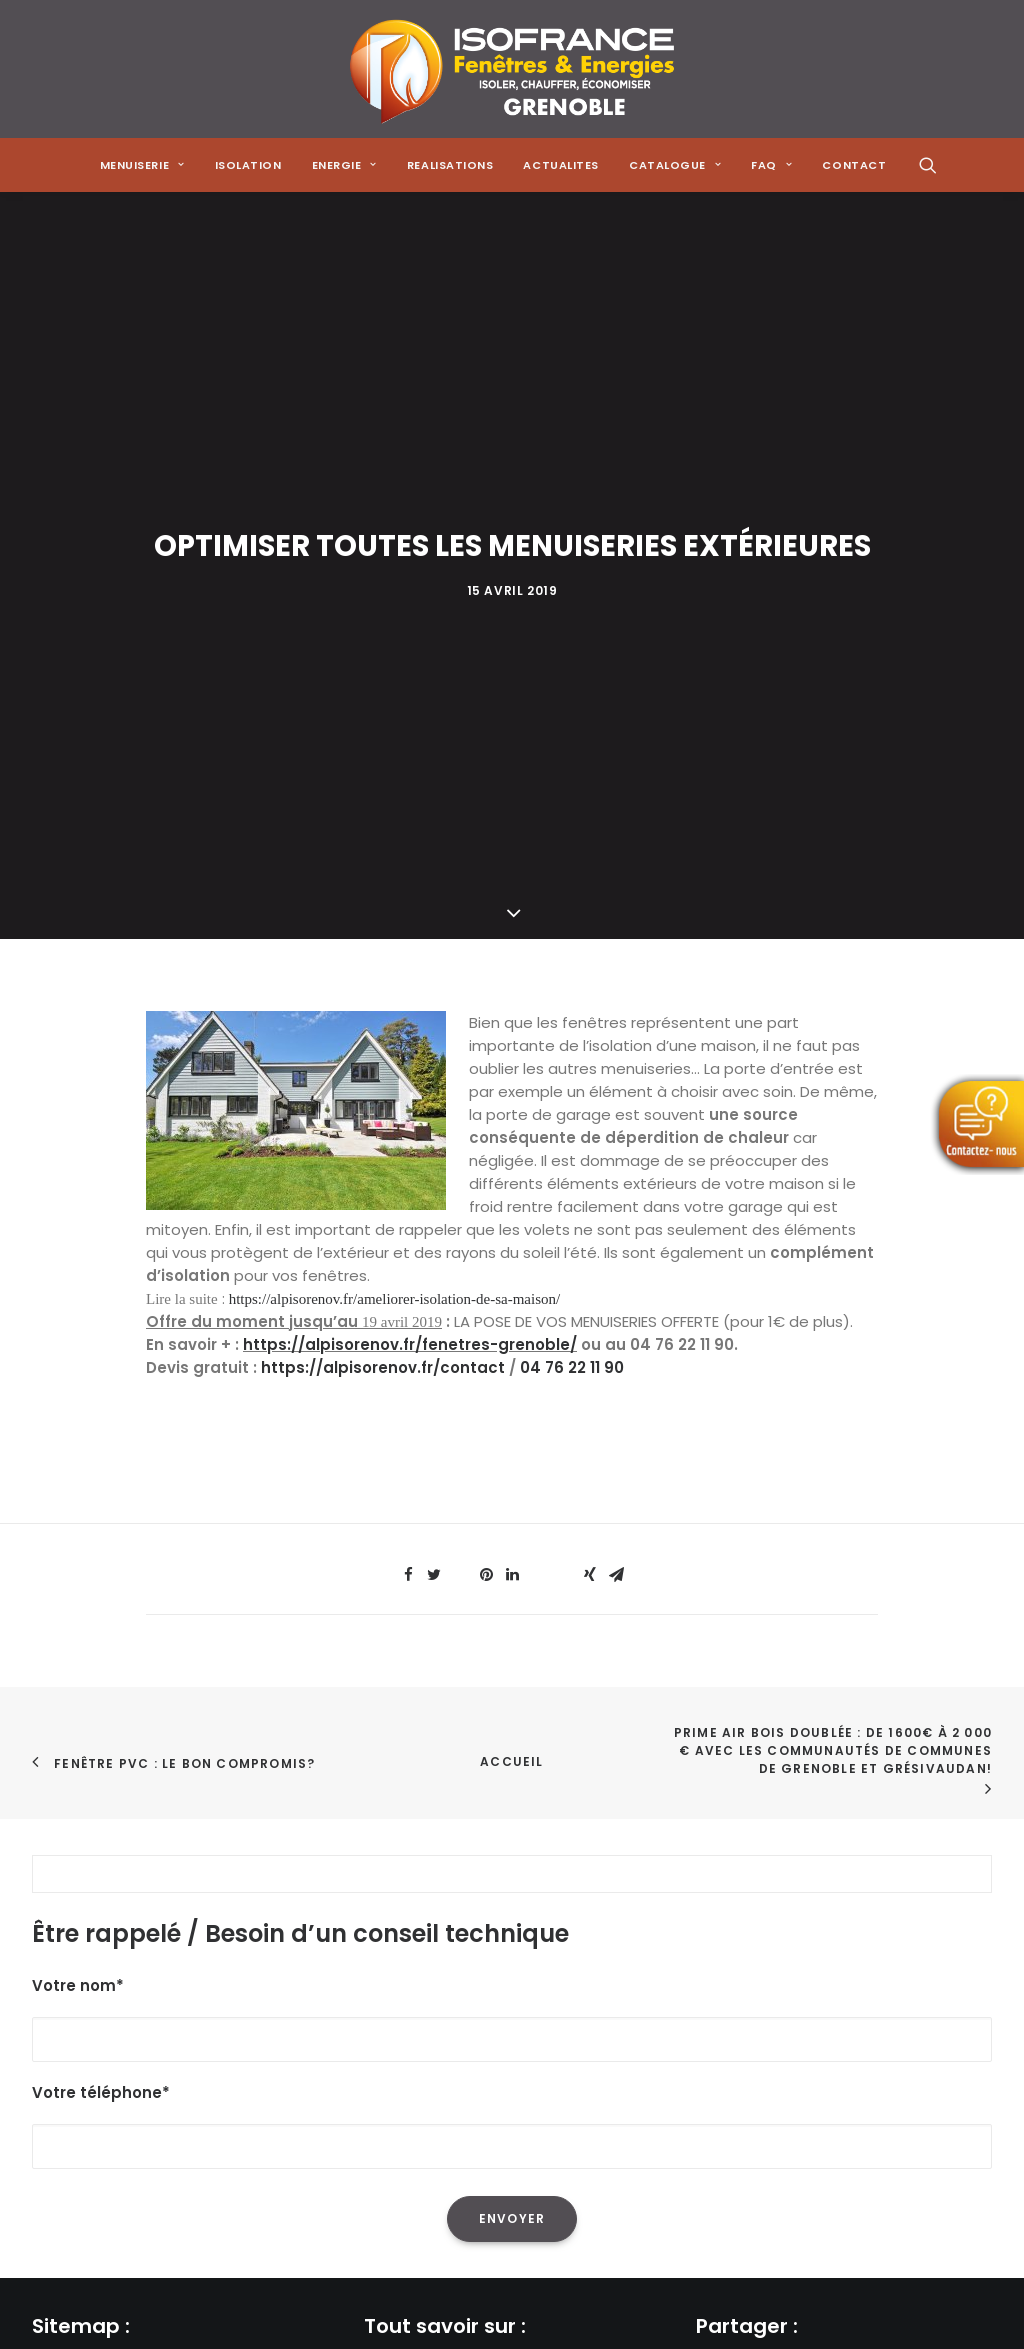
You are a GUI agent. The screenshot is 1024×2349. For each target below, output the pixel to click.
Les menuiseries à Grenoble (466, 2047)
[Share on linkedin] (512, 1077)
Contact (64, 2100)
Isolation (248, 165)
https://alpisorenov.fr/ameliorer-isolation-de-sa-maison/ (395, 801)
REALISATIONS (450, 165)
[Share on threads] (460, 1071)
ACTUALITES (561, 165)
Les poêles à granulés (444, 1995)
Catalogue (72, 2047)
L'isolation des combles (450, 1942)
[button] (928, 165)
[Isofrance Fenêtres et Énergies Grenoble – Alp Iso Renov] (511, 69)
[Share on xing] (590, 1077)
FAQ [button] (771, 165)
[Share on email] (616, 1077)
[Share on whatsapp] (538, 1071)
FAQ (46, 2074)
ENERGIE (344, 165)
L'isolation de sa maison (452, 1890)
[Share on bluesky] (564, 1071)
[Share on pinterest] (486, 1077)
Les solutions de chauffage (465, 2021)
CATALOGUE (675, 165)
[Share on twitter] (434, 1077)
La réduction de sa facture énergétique (511, 1916)
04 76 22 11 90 (572, 869)
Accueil (511, 1263)
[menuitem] (142, 165)
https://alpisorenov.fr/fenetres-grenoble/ (410, 846)
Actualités (70, 2021)
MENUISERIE (142, 165)
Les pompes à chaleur (446, 1969)
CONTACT (854, 165)
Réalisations (77, 1995)
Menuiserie (71, 1916)
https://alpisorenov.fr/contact (383, 869)
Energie (59, 1969)
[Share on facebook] (408, 1077)
